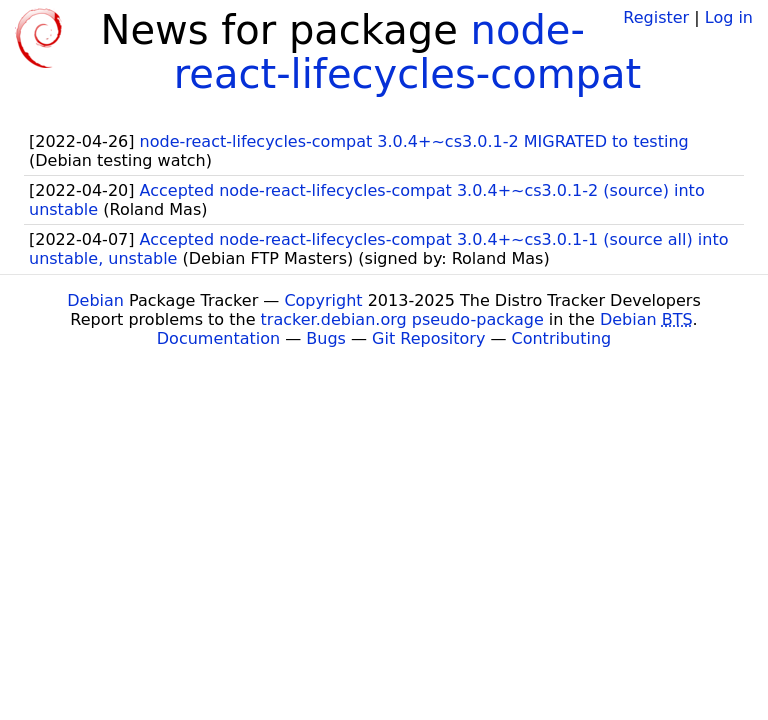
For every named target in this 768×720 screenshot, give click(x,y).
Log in (729, 17)
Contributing (562, 338)
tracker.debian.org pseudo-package (402, 319)
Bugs (326, 338)
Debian (95, 300)
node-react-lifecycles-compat (407, 52)
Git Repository (428, 338)
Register (656, 17)
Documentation (218, 338)
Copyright (323, 300)
